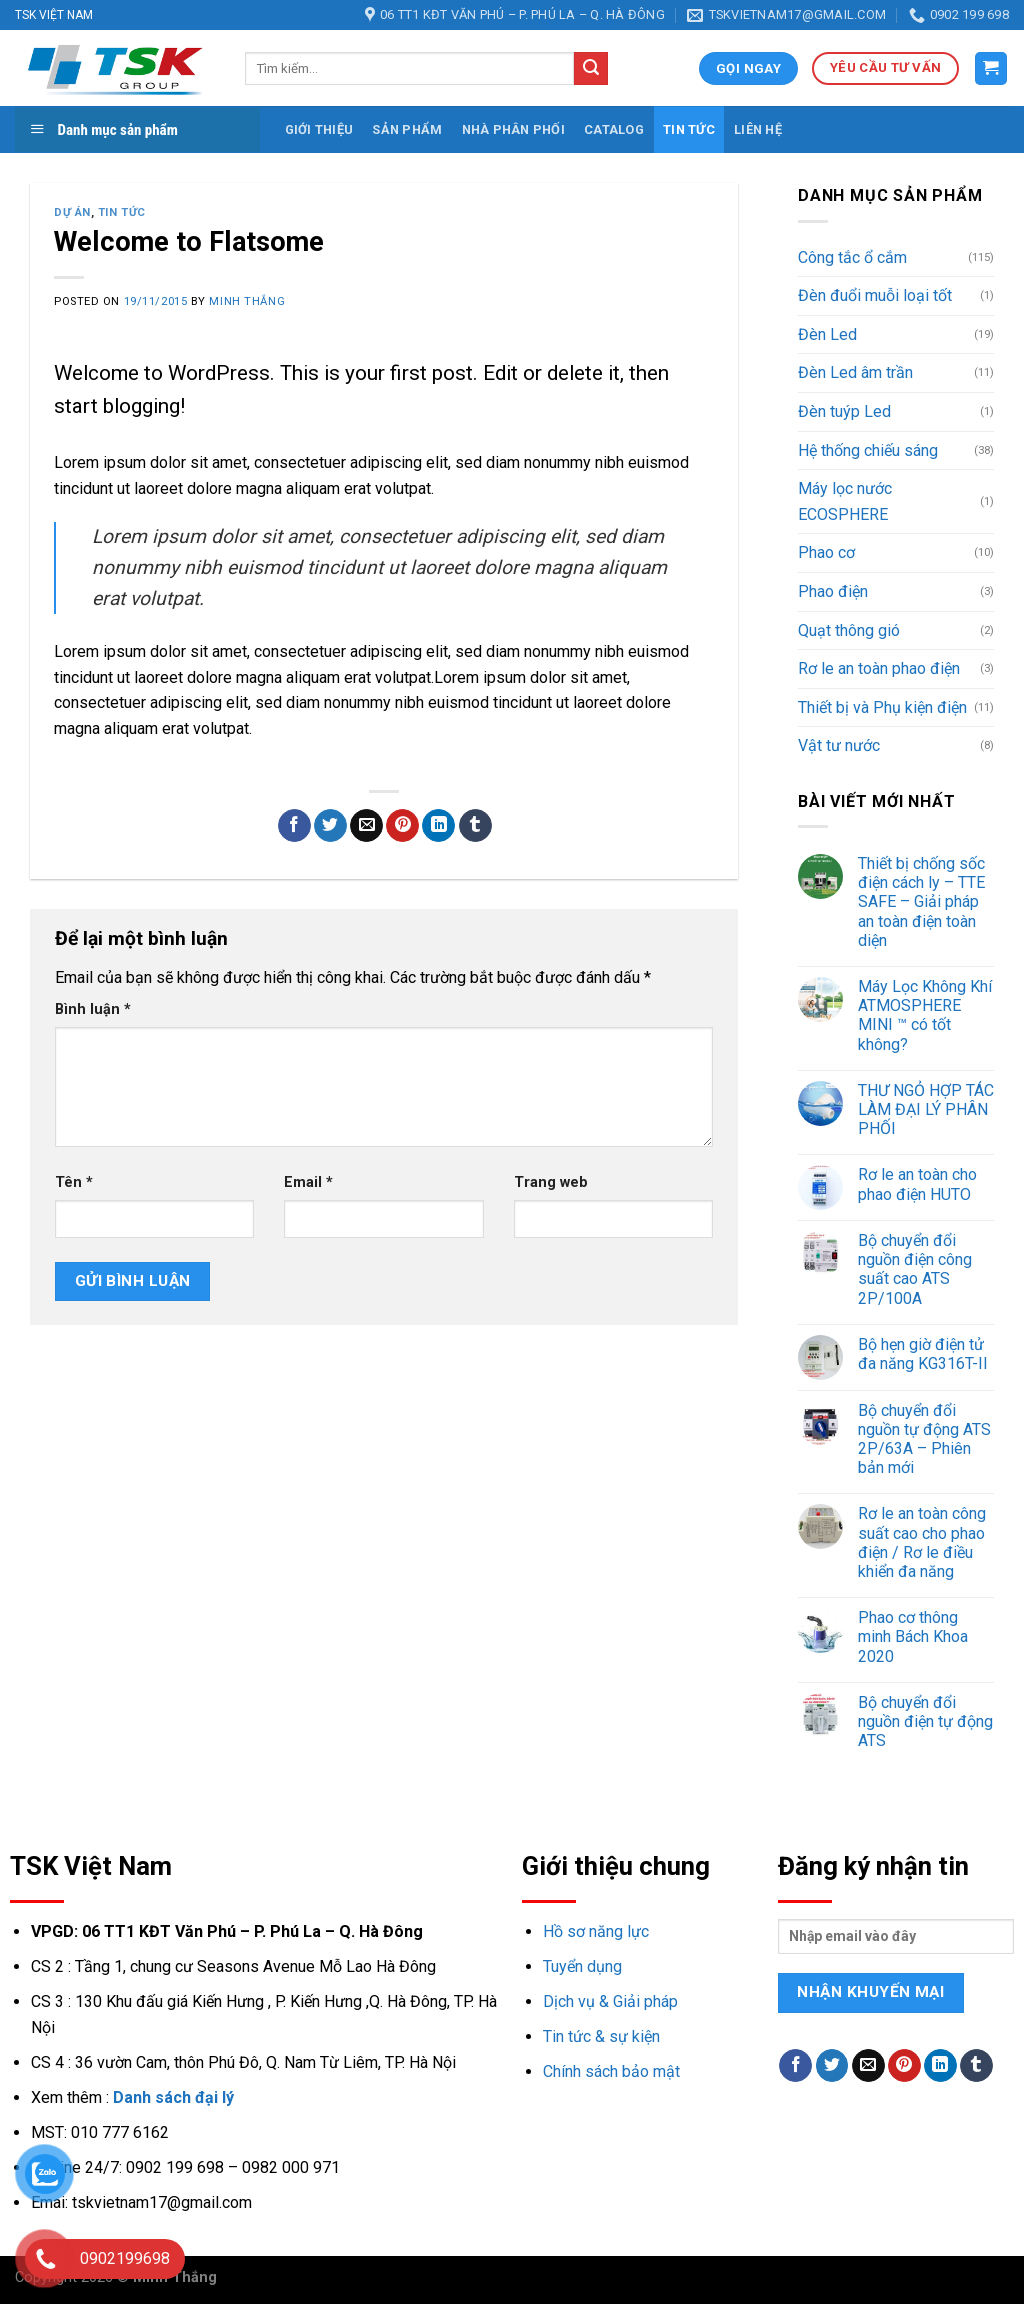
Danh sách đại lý (173, 2097)
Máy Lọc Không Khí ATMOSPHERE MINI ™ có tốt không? (925, 1015)
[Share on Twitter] (330, 826)
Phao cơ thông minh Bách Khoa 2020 (913, 1636)
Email (308, 1182)
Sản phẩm (407, 129)
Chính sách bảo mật (611, 2071)
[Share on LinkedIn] (438, 826)
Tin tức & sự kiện (601, 2036)
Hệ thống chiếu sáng (868, 450)
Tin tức (689, 129)
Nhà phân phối (513, 129)
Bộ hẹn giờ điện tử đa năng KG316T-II (923, 1354)
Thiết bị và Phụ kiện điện (882, 707)
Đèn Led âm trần (855, 372)
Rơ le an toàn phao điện (879, 668)
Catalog (614, 129)
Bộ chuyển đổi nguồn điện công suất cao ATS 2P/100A (915, 1269)
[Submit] (591, 69)
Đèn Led (827, 334)
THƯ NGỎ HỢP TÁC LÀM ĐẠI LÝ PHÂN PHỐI (926, 1109)
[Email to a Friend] (366, 826)
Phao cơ (826, 552)
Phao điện (833, 591)
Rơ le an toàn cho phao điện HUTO (917, 1184)
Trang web (551, 1182)
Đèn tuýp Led (844, 411)
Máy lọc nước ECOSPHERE (845, 501)
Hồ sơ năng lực (596, 1931)
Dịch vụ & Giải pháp (610, 2001)
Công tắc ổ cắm (852, 257)
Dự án (72, 212)
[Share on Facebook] (294, 826)
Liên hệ (758, 129)
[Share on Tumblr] (475, 826)
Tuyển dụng (582, 1966)
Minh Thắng (247, 301)
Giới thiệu (319, 129)
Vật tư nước (839, 745)
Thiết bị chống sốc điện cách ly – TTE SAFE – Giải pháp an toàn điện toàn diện (921, 902)
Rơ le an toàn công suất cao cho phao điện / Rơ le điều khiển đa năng (922, 1542)
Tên (74, 1182)
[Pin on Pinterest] (402, 826)
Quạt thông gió (849, 630)
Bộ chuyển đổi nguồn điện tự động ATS (925, 1721)
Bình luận (93, 1009)
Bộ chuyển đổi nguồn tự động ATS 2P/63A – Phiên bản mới (924, 1439)
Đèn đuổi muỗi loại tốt (875, 295)
